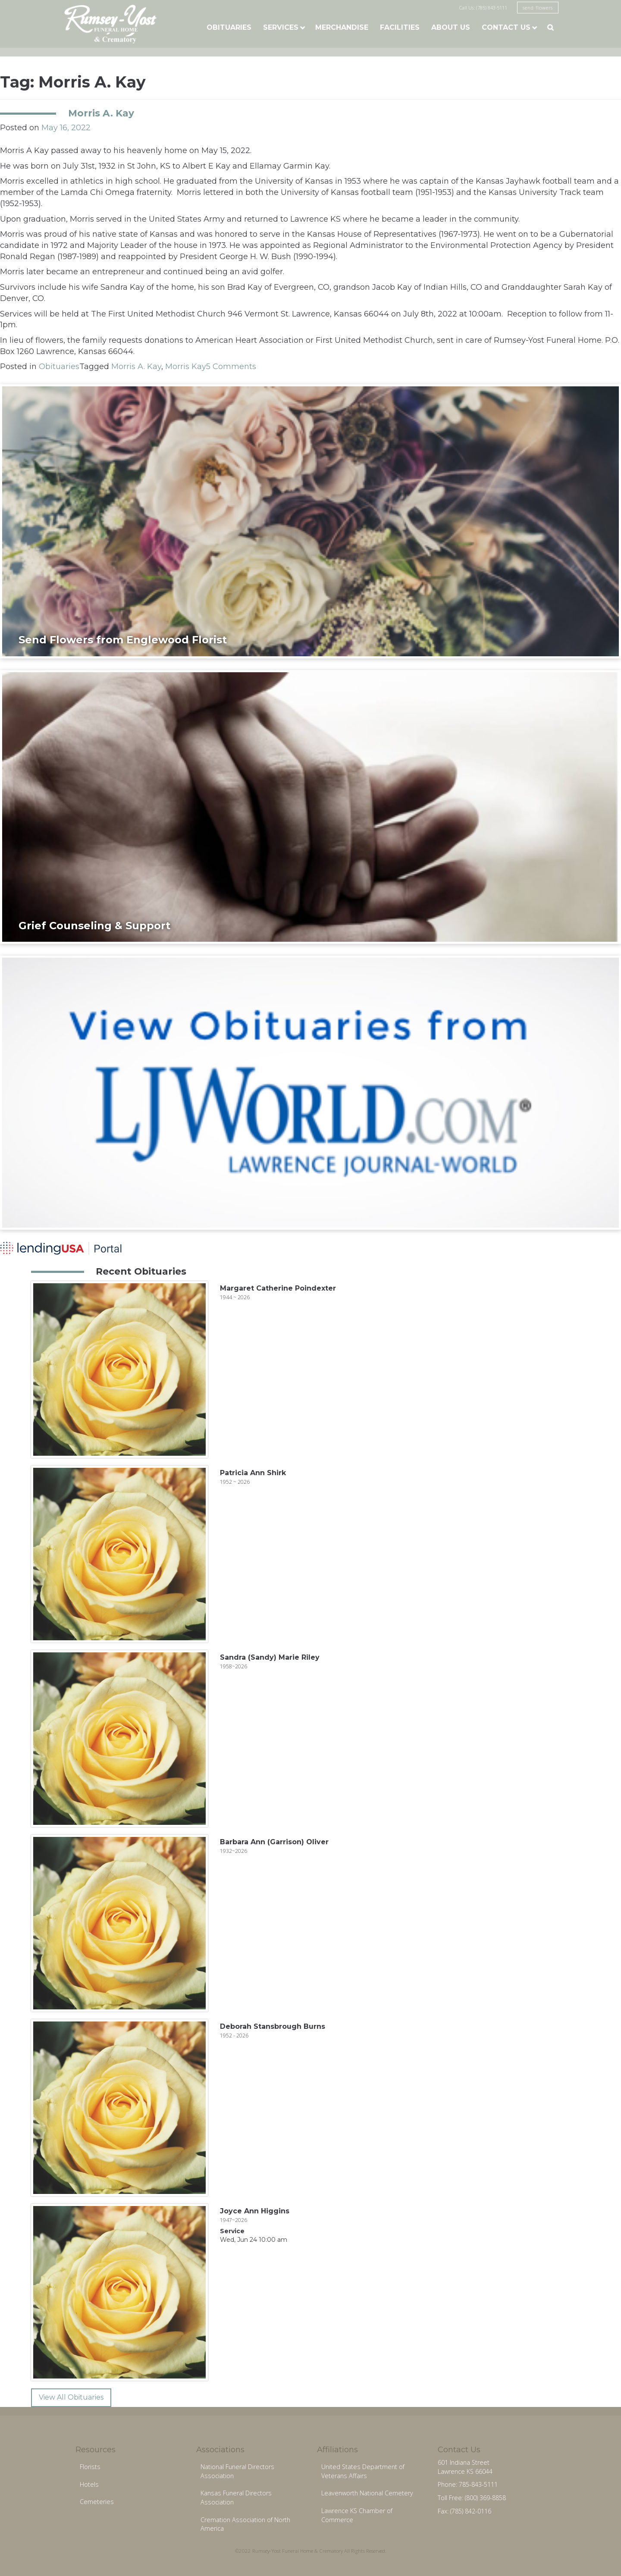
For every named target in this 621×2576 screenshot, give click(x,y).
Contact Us (506, 27)
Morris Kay (185, 366)
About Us (450, 27)
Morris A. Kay (101, 113)
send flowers (538, 7)
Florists (90, 2467)
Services (280, 27)
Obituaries (229, 27)
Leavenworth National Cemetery (367, 2493)
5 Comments (231, 366)
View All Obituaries (71, 2397)
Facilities (400, 27)
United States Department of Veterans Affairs (363, 2471)
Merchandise (341, 27)
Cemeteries (97, 2502)
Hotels (89, 2484)
